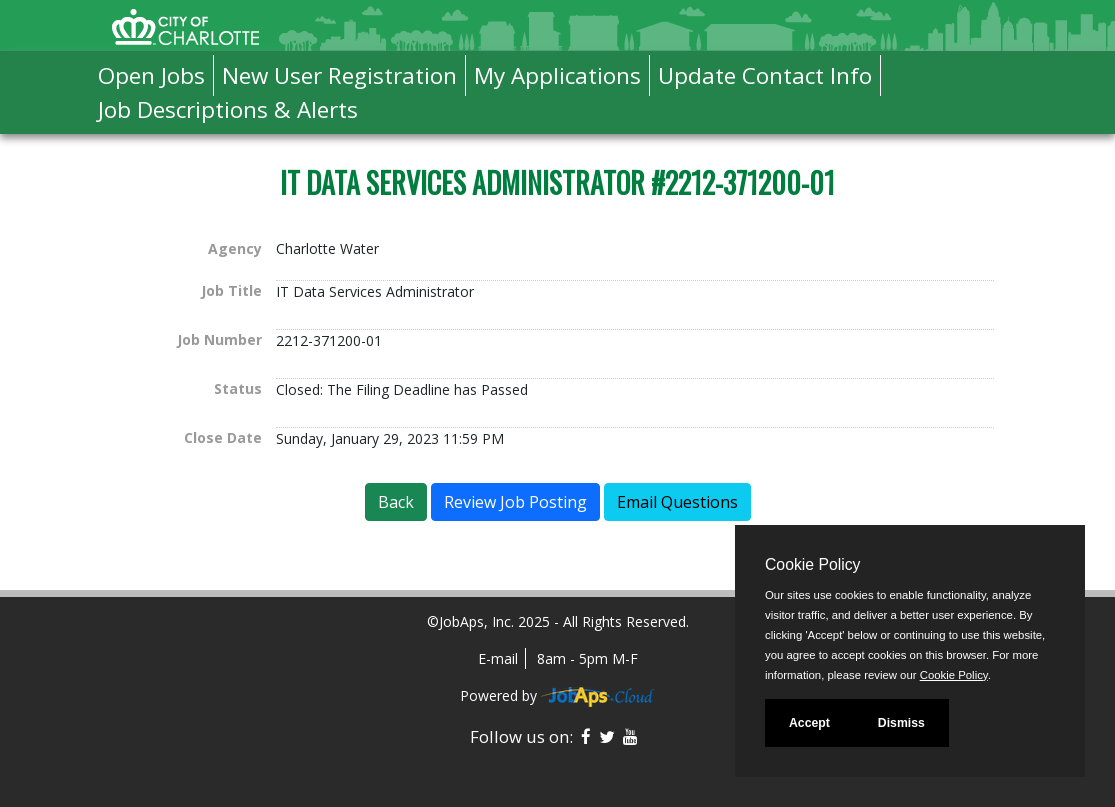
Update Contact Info (765, 75)
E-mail (498, 658)
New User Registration (339, 75)
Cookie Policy (812, 564)
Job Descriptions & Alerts (228, 109)
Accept (809, 723)
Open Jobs (151, 75)
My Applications (557, 75)
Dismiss (901, 723)
